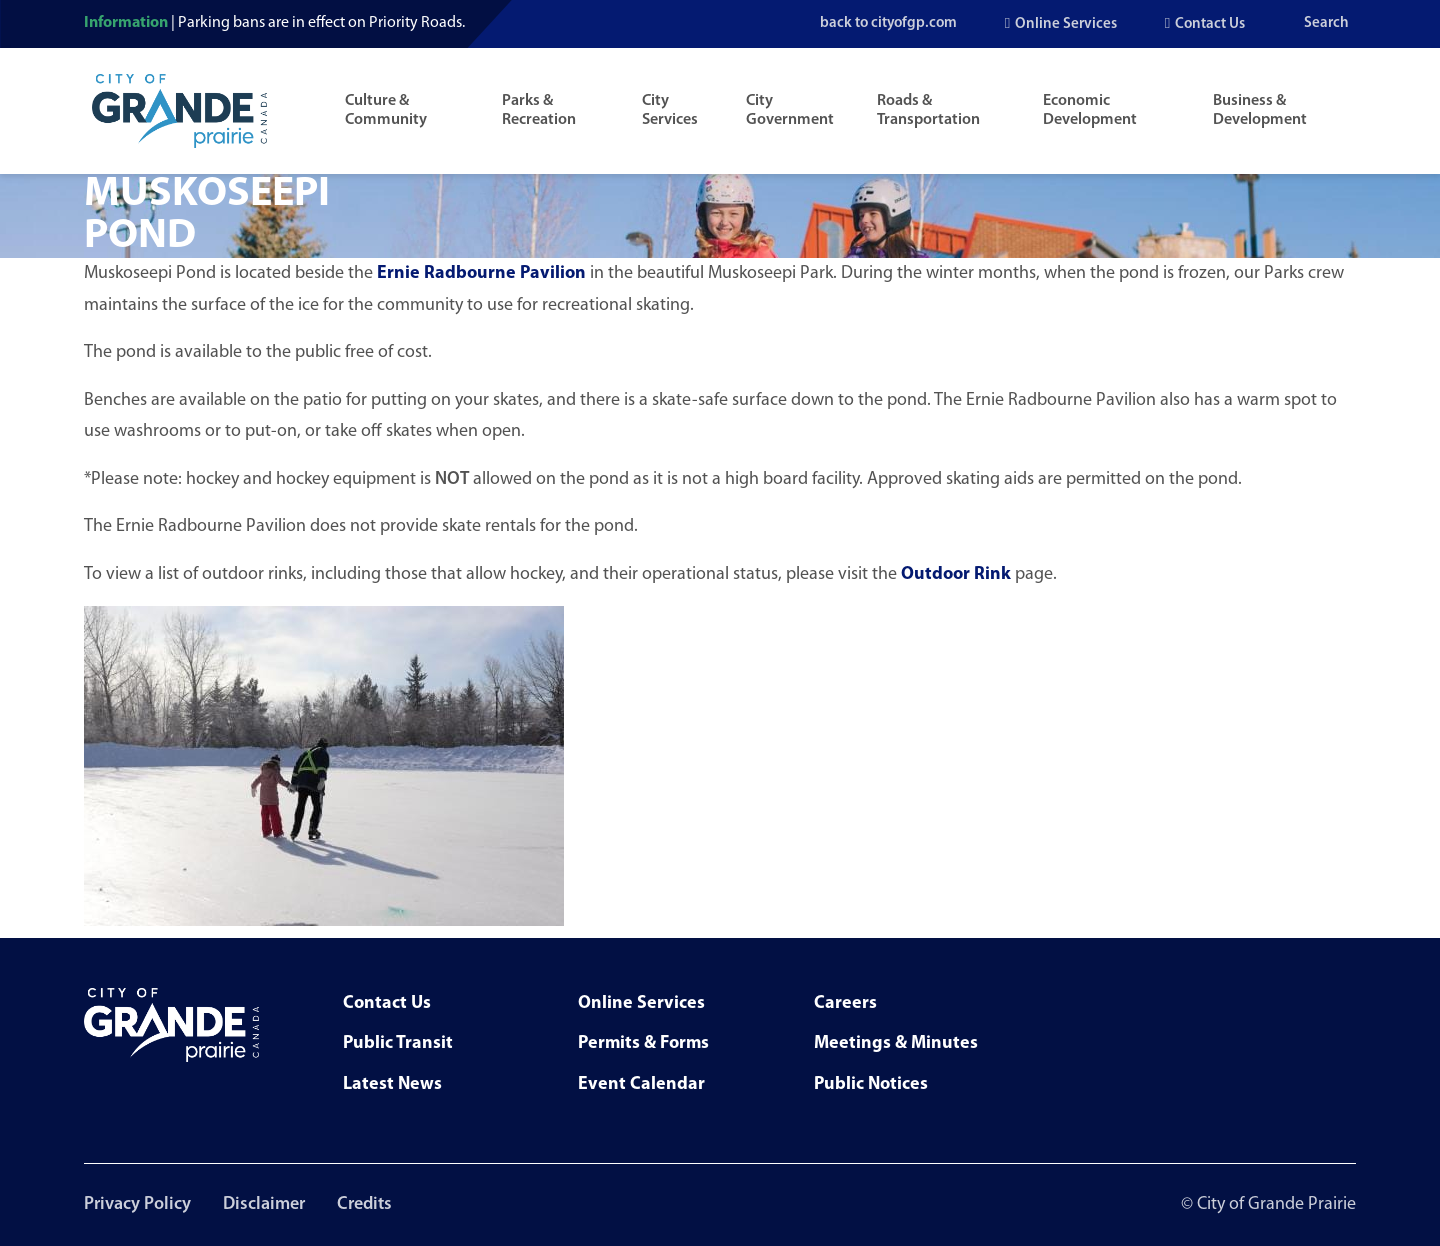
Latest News (392, 1084)
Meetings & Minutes (896, 1043)
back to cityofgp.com (885, 23)
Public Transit (398, 1043)
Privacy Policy (137, 1204)
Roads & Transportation (928, 110)
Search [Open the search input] (1326, 23)
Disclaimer (264, 1204)
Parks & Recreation (539, 110)
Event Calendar (641, 1084)
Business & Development (1260, 110)
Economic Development (1090, 110)
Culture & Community (386, 110)
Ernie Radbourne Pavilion (481, 273)
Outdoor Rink (956, 574)
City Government (790, 110)
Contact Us (1210, 24)
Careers (845, 1003)
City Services (670, 110)
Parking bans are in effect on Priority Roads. (321, 23)
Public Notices (871, 1084)
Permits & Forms (643, 1043)
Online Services (1066, 24)
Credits (364, 1204)
